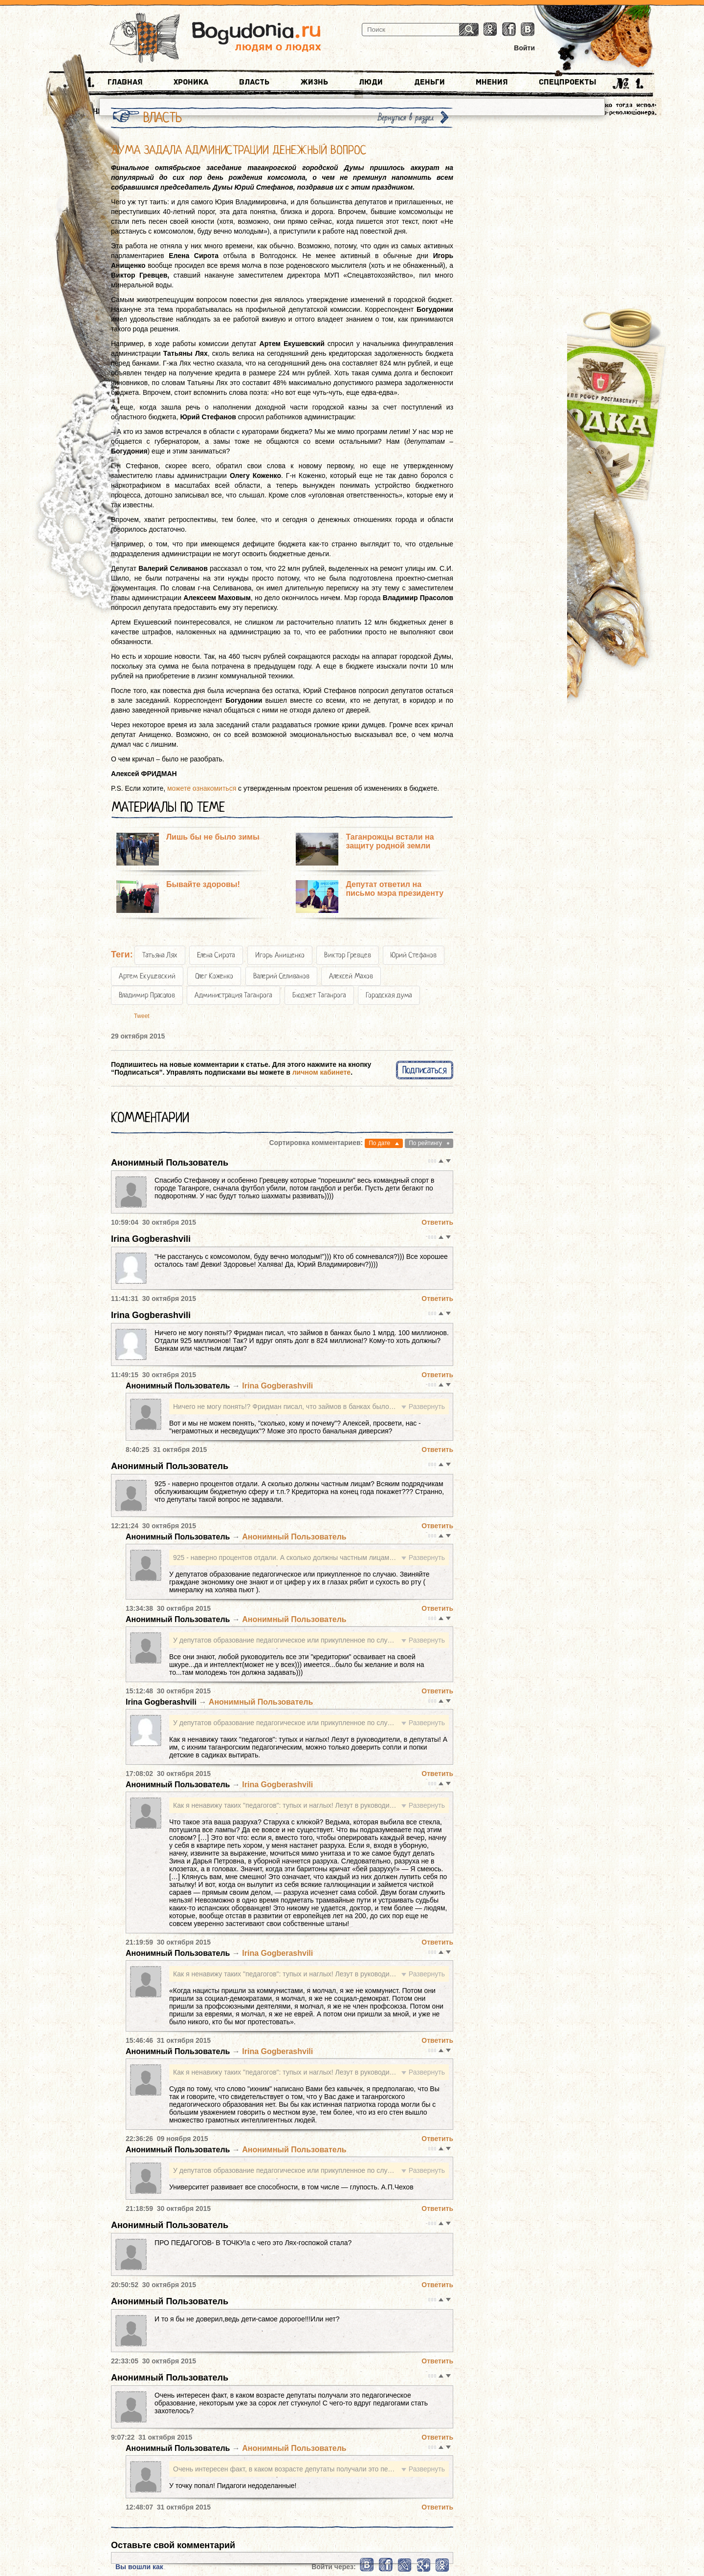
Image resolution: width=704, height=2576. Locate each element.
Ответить (437, 1222)
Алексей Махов (351, 976)
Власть (254, 82)
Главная (125, 82)
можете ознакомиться (201, 788)
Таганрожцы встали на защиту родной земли (390, 841)
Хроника (191, 82)
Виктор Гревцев (347, 955)
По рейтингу (425, 1143)
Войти (524, 48)
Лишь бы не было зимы (213, 837)
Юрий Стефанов (414, 955)
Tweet (142, 1016)
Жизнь (314, 82)
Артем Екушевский (147, 976)
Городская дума (389, 995)
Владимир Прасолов (147, 995)
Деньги (429, 82)
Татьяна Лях (159, 955)
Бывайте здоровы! (203, 884)
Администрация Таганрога (233, 995)
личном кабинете (321, 1072)
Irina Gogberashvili (151, 1239)
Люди (371, 82)
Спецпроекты (567, 82)
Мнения (492, 82)
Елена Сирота (216, 955)
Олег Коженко (214, 976)
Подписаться (424, 1070)
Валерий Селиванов (281, 976)
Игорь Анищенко (280, 955)
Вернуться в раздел (406, 117)
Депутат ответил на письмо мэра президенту (394, 888)
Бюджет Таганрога (319, 995)
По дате (379, 1143)
